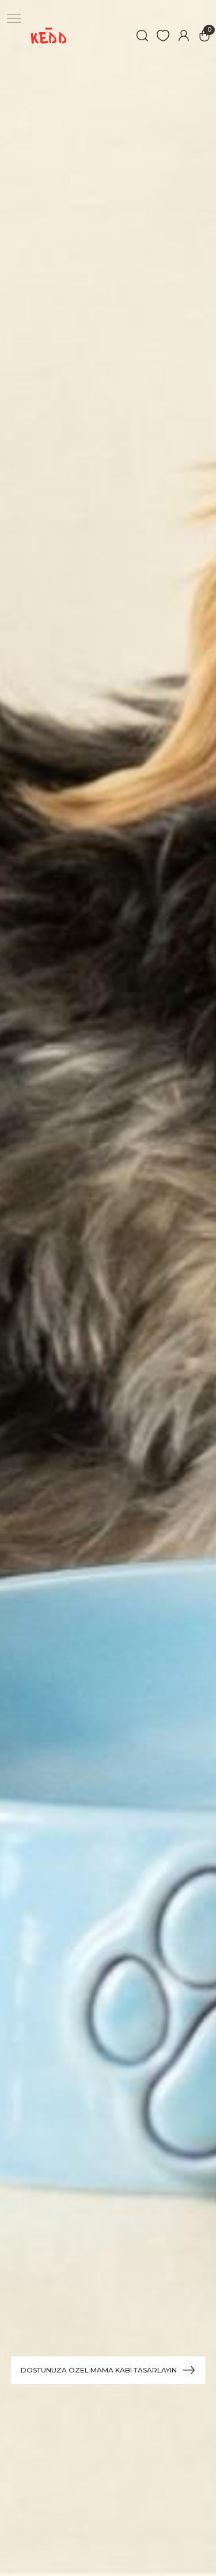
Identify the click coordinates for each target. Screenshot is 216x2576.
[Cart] (204, 36)
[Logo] (49, 36)
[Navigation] (14, 18)
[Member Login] (184, 36)
